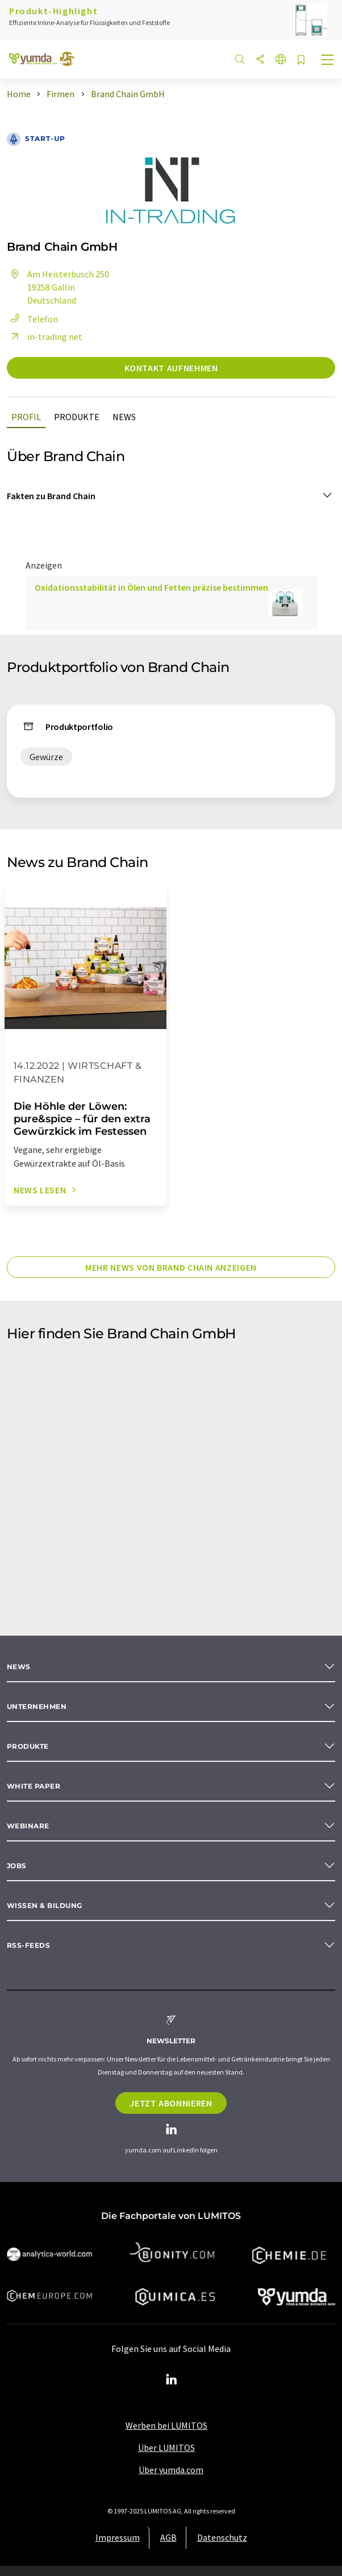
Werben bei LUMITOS (166, 2425)
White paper (33, 1786)
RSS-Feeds (28, 1945)
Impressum (117, 2537)
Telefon (32, 319)
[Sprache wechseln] (281, 60)
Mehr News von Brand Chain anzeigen (171, 1267)
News (124, 416)
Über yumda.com (171, 2469)
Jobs (17, 1865)
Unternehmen (36, 1706)
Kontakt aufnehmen (171, 368)
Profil (26, 416)
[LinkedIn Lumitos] (171, 2380)
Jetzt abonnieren (171, 2103)
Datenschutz (222, 2537)
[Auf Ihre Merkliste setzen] (301, 60)
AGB (168, 2537)
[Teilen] (260, 60)
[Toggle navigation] (327, 60)
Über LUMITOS (166, 2447)
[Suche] (240, 60)
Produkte (76, 416)
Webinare (28, 1826)
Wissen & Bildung (44, 1905)
